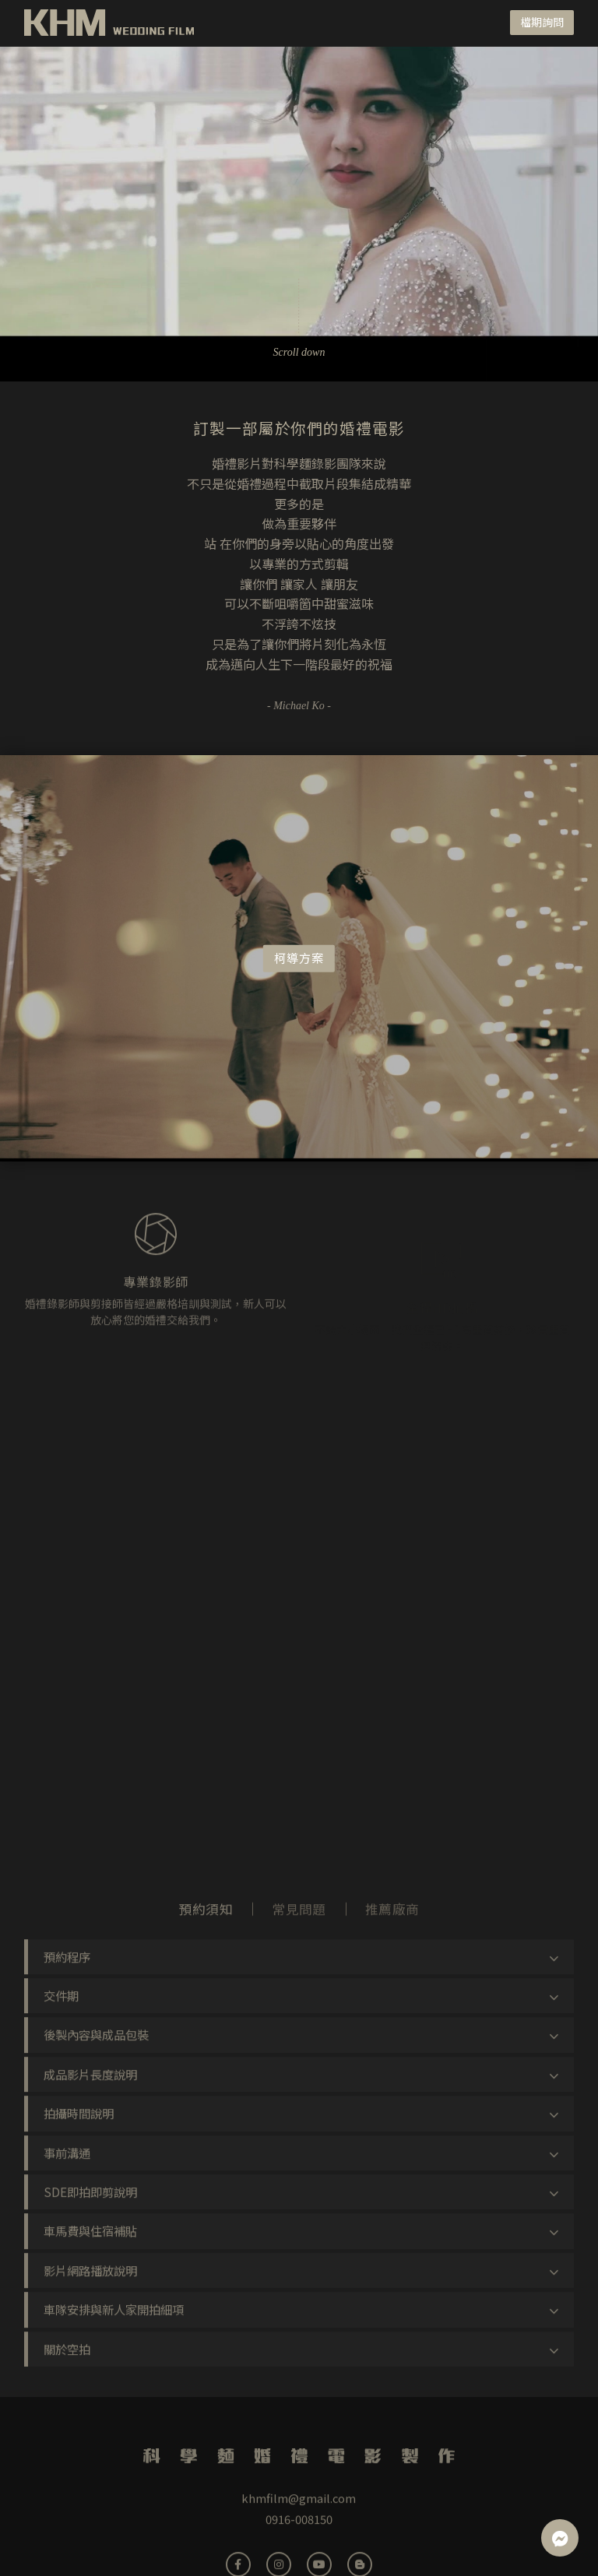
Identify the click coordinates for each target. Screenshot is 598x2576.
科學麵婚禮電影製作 (109, 22)
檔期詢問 (542, 22)
